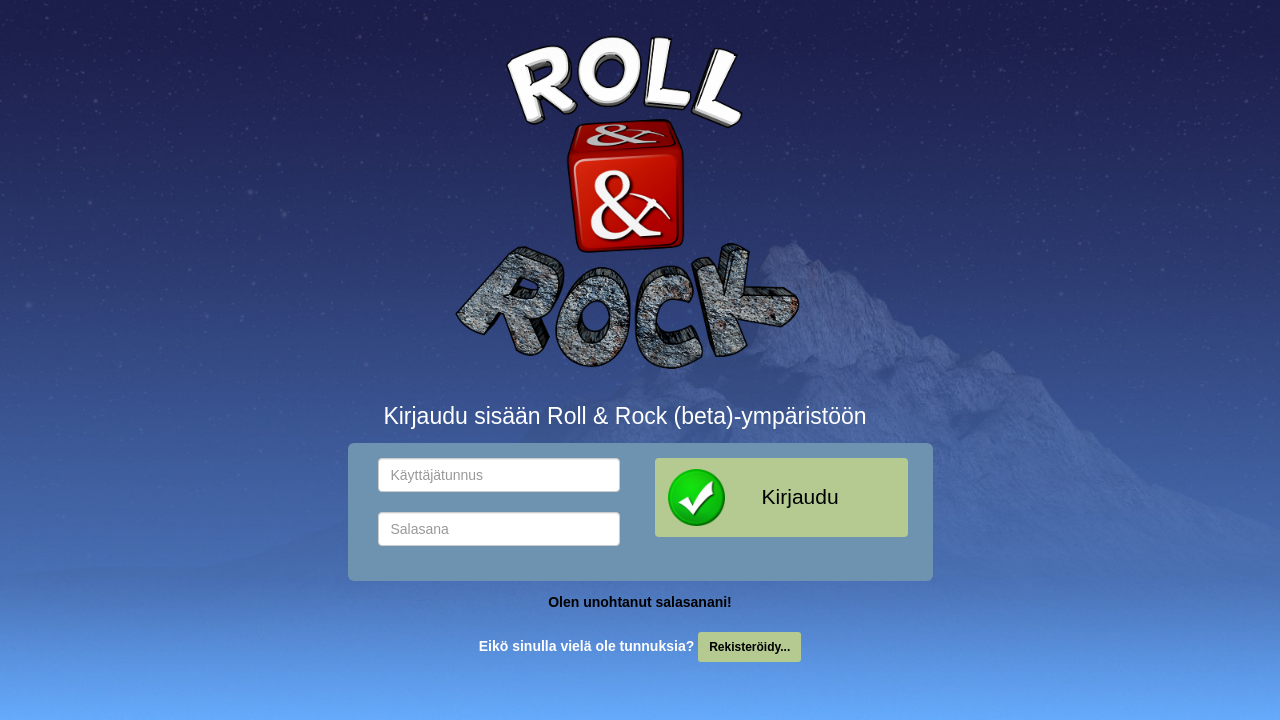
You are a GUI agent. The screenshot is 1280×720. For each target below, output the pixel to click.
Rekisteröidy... (749, 647)
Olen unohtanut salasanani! (640, 602)
